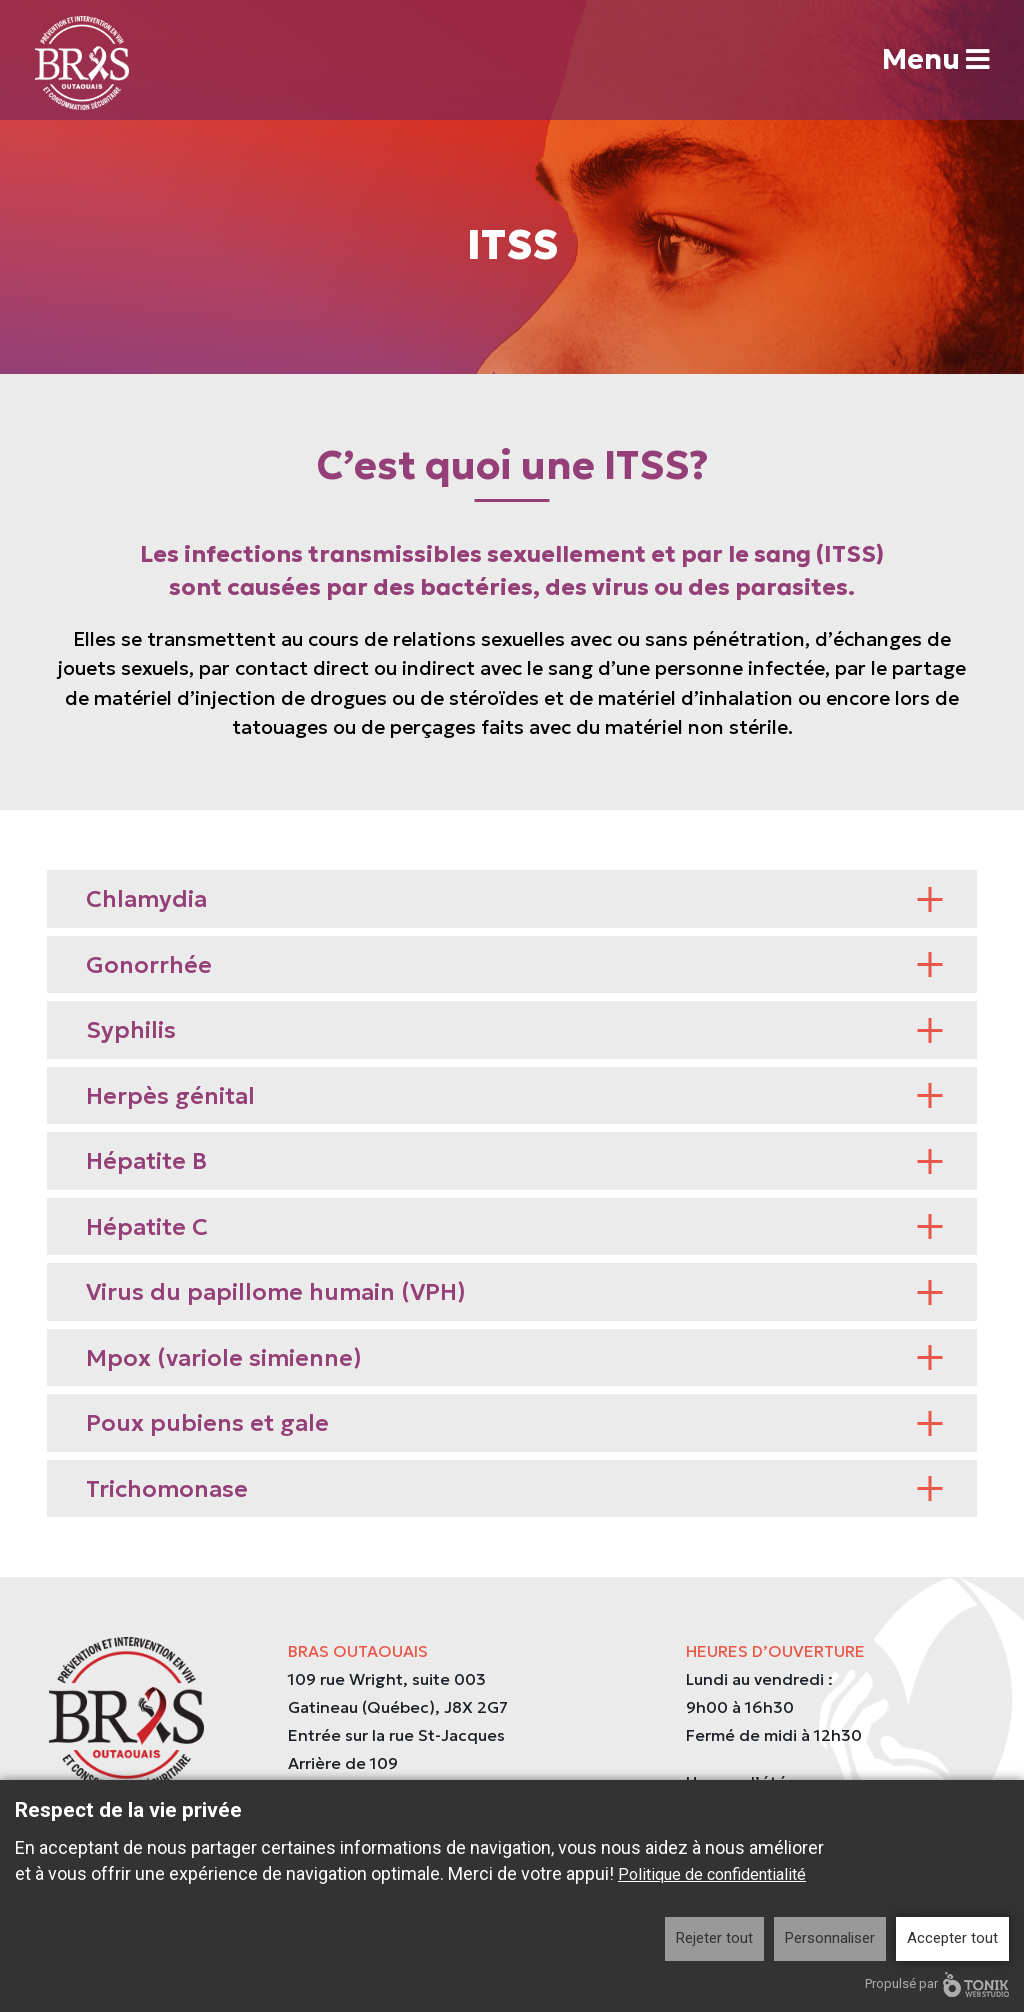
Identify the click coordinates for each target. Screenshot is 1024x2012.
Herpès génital (514, 1096)
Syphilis (514, 1030)
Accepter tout (952, 1938)
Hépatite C (514, 1227)
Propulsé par (937, 1984)
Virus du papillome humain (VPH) (514, 1292)
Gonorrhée (514, 965)
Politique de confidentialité (712, 1874)
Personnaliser (830, 1938)
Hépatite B (514, 1161)
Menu (934, 60)
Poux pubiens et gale (514, 1423)
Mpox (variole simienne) (514, 1358)
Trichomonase (514, 1489)
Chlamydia (514, 899)
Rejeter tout (714, 1938)
